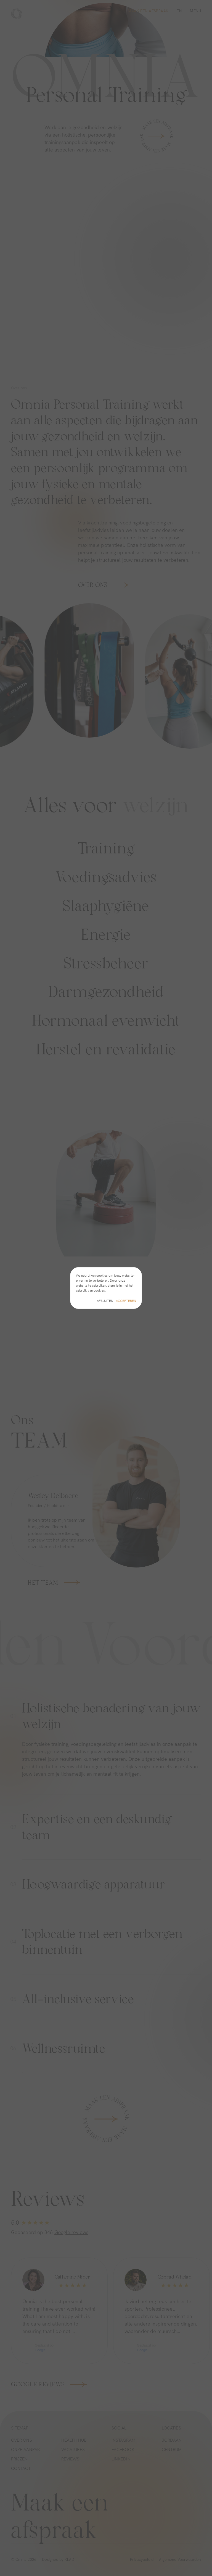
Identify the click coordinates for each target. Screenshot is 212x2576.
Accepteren (126, 1301)
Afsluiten (105, 1301)
